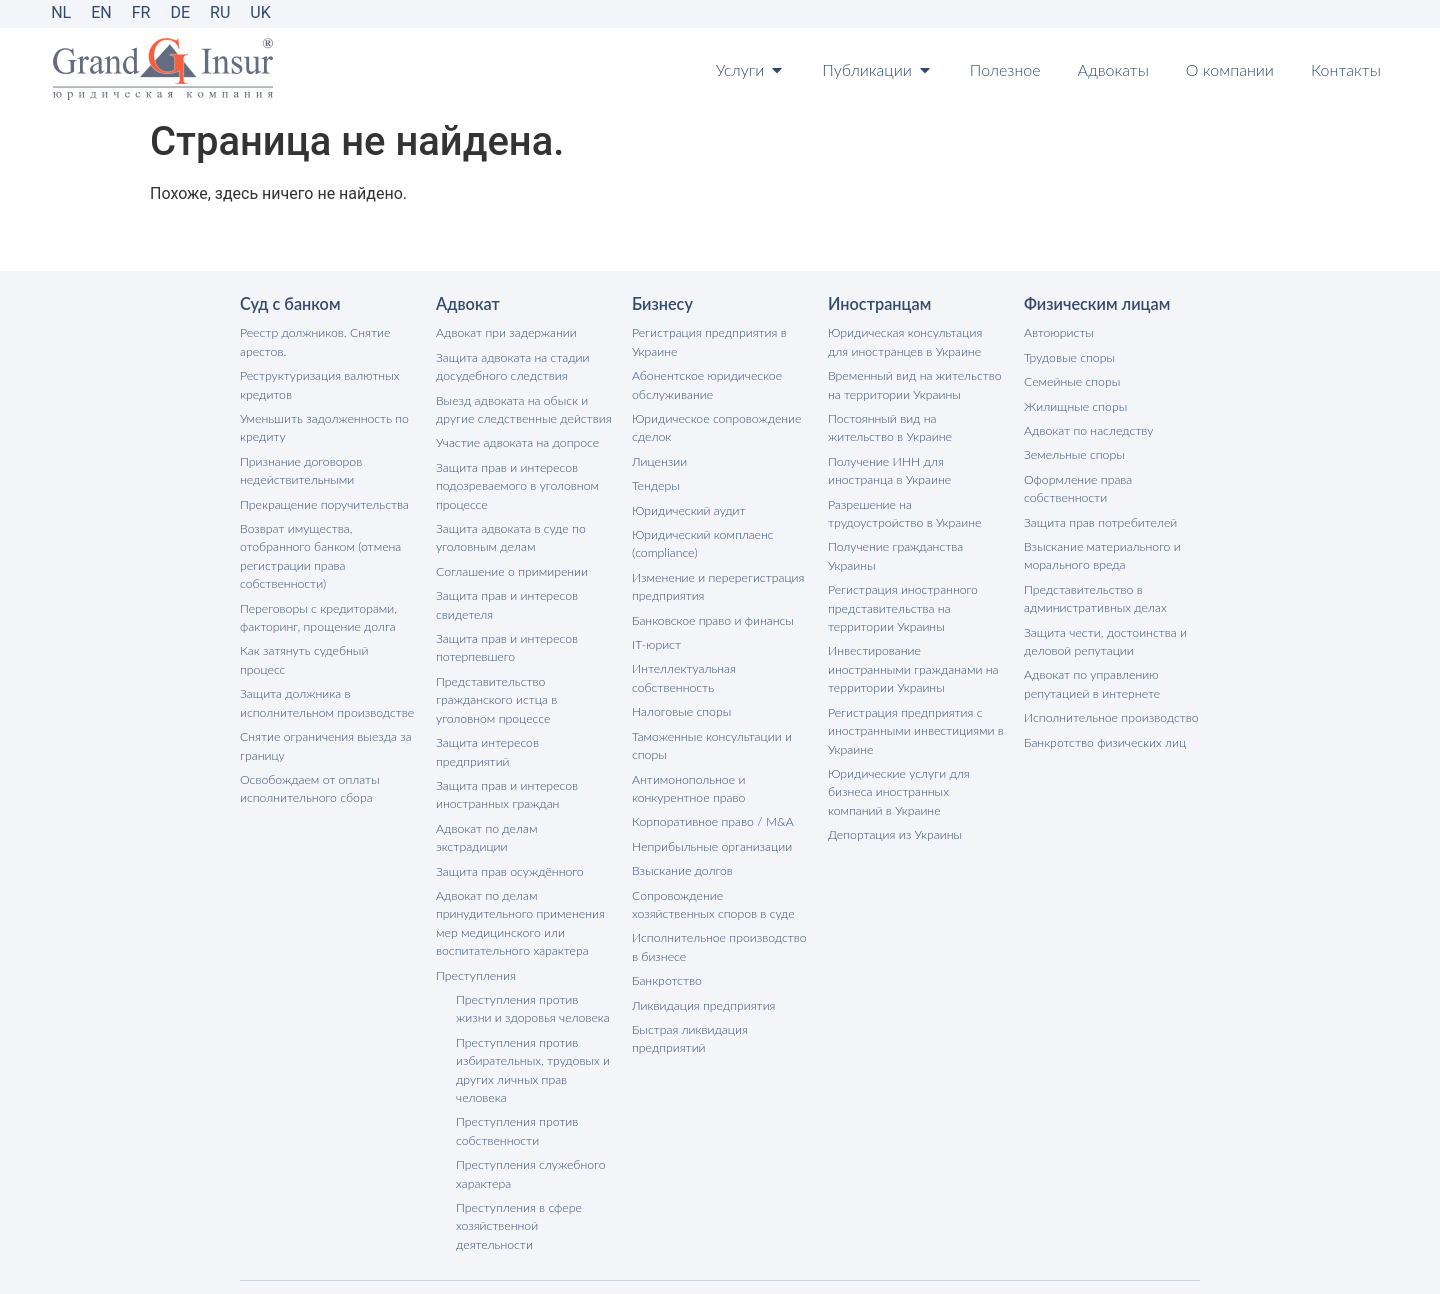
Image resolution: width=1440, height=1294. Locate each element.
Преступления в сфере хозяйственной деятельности (517, 1172)
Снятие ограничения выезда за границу (324, 719)
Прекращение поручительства (322, 500)
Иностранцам (879, 303)
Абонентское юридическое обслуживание (705, 383)
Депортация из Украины (893, 824)
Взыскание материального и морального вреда (1100, 551)
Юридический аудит (687, 506)
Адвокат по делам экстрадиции (522, 800)
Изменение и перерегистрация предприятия (716, 581)
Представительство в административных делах (1094, 593)
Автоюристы (1058, 332)
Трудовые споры (1068, 356)
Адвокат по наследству (1087, 428)
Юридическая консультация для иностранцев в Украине (915, 341)
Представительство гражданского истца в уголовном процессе (495, 692)
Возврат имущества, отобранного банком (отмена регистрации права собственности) (319, 551)
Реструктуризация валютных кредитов (318, 383)
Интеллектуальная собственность (683, 671)
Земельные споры (1073, 452)
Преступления (475, 926)
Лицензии (659, 458)
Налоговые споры (680, 704)
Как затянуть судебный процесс (326, 644)
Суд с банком (289, 303)
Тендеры (655, 482)
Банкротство (666, 968)
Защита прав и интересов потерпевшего (505, 641)
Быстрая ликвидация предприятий (688, 1025)
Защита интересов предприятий (524, 734)
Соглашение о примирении (510, 566)
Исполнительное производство (1109, 710)
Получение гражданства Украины (894, 551)
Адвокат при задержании (505, 332)
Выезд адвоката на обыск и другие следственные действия (522, 407)
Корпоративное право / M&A (711, 812)
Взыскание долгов (681, 860)
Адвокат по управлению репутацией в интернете (1090, 677)
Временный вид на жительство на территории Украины (913, 383)
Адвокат (467, 303)
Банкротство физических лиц (1103, 734)
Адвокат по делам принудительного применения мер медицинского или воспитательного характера (518, 875)
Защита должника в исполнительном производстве (325, 677)
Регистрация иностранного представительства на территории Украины (901, 602)
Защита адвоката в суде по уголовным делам (509, 533)
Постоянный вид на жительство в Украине (915, 425)
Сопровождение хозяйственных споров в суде (718, 893)
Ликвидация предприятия (702, 992)
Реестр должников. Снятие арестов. (313, 341)
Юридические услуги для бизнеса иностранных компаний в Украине (915, 782)
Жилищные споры (1074, 404)
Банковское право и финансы (711, 614)
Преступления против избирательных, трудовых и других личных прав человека (531, 1019)
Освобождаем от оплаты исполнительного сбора (308, 761)
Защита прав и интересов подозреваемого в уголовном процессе (515, 482)
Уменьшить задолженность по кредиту (322, 425)
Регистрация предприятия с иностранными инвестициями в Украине (914, 722)
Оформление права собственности (1077, 485)
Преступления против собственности (516, 1079)
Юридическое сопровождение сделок (715, 425)
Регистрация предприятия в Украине (707, 341)
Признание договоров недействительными (300, 467)
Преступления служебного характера (529, 1121)
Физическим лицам (1096, 303)
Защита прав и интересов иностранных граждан (505, 767)
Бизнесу (662, 303)
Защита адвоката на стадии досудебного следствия (511, 365)
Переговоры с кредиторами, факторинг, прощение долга (317, 611)
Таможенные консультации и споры (710, 737)
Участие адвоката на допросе (516, 440)
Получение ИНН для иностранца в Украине (888, 467)
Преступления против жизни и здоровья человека (531, 959)
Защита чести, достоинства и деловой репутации (1103, 635)
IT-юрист (656, 638)
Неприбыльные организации (710, 836)
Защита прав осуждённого (508, 824)
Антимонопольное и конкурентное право (687, 779)
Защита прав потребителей (1099, 518)
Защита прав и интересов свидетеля (505, 599)
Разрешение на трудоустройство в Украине (903, 509)
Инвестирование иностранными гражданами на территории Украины (915, 662)
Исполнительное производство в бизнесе (717, 935)
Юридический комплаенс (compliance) (701, 539)
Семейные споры (1071, 380)
